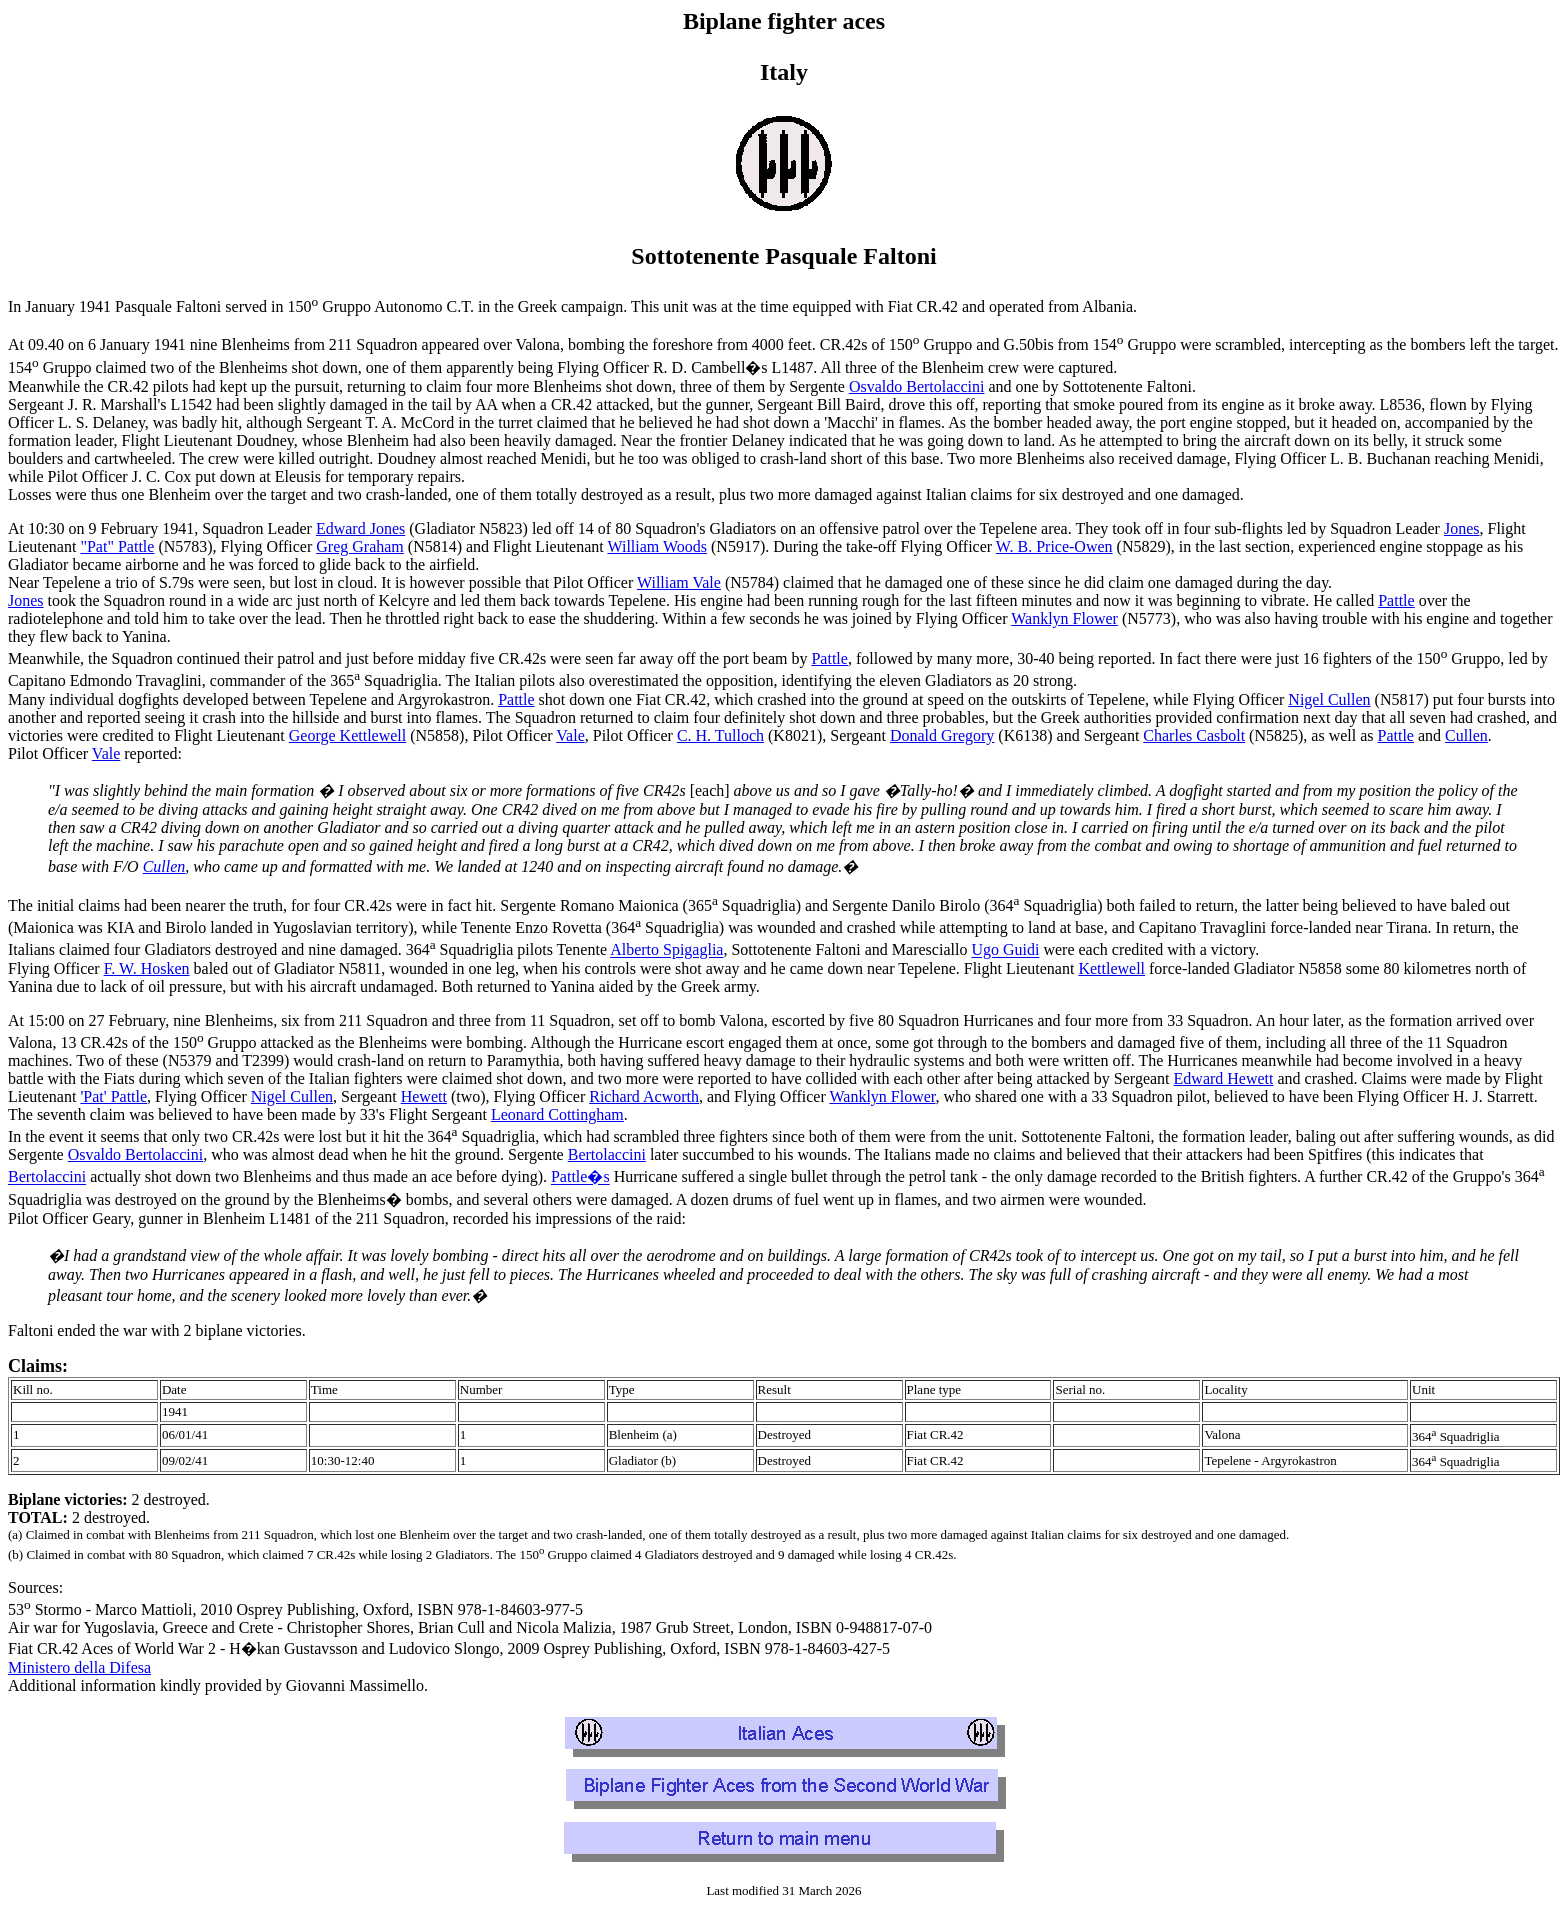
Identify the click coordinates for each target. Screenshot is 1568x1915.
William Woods (657, 546)
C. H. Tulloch (720, 735)
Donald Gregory (942, 735)
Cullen (1466, 735)
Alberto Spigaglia (666, 950)
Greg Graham (360, 546)
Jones (1462, 528)
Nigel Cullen (1329, 699)
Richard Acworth (644, 1096)
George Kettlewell (347, 735)
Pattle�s (580, 1177)
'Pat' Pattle (113, 1096)
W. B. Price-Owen (1054, 546)
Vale (570, 735)
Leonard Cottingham (557, 1114)
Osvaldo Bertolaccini (917, 386)
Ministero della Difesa (79, 1667)
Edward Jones (360, 528)
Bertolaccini (607, 1154)
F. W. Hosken (147, 968)
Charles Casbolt (1194, 735)
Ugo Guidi (1005, 950)
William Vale (679, 582)
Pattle (1396, 600)
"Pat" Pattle (117, 546)
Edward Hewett (1224, 1078)
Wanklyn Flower (1064, 618)
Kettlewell (1111, 968)
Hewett (424, 1096)
